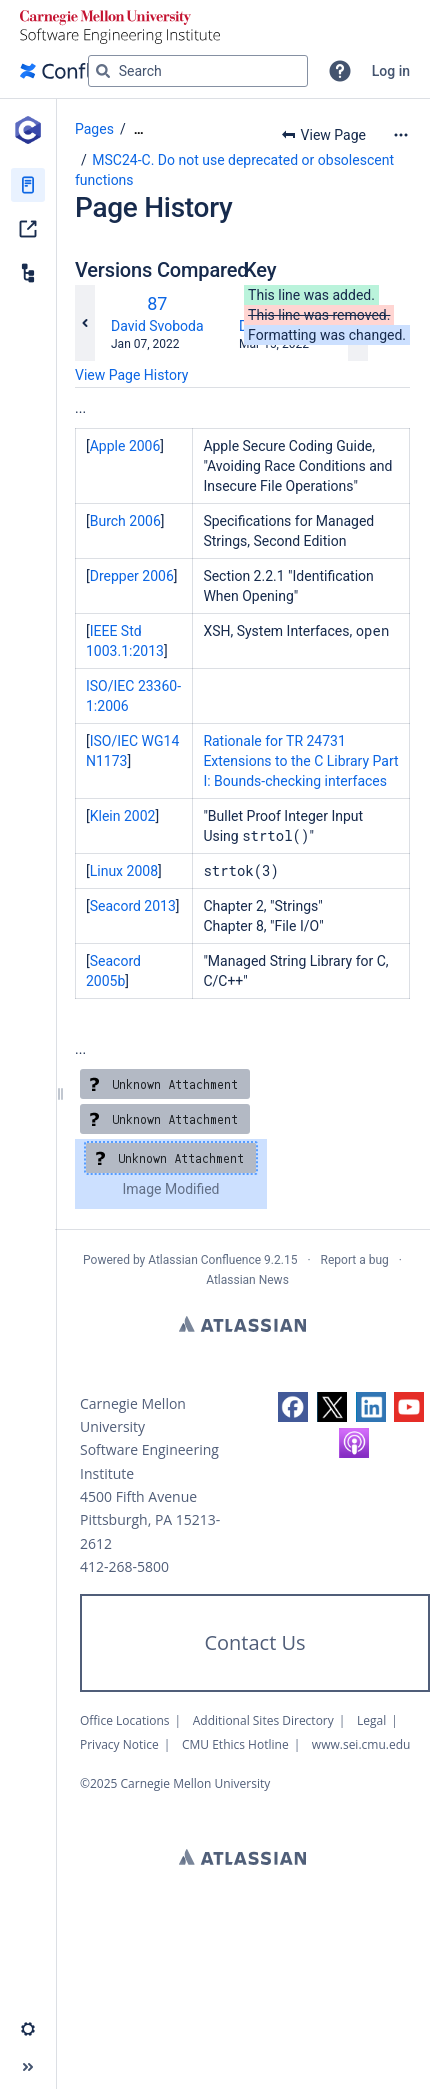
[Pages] (28, 185)
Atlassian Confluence (204, 1260)
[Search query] (198, 71)
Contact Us (254, 1642)
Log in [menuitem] (391, 71)
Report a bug (355, 1260)
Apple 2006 (125, 446)
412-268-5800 (124, 1566)
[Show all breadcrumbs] (139, 129)
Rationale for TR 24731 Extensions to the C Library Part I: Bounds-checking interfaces (300, 761)
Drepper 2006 (132, 576)
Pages (94, 129)
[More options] (401, 135)
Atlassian (242, 1324)
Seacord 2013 (133, 906)
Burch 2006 (125, 521)
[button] (340, 71)
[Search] (103, 71)
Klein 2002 (123, 816)
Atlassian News (247, 1280)
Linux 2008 (124, 871)
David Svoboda (157, 326)
